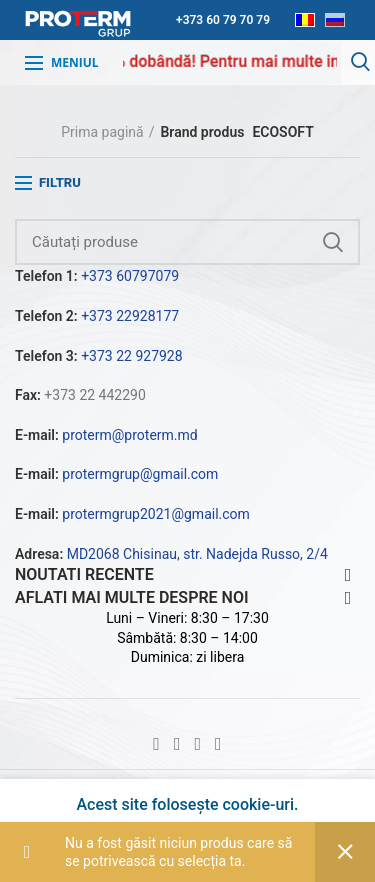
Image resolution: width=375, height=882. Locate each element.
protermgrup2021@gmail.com (156, 514)
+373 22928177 (130, 316)
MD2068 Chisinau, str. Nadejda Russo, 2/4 (197, 554)
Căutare (333, 242)
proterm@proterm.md (129, 435)
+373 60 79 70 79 (223, 20)
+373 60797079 (130, 276)
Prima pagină (102, 132)
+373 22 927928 (131, 356)
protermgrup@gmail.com (140, 474)
